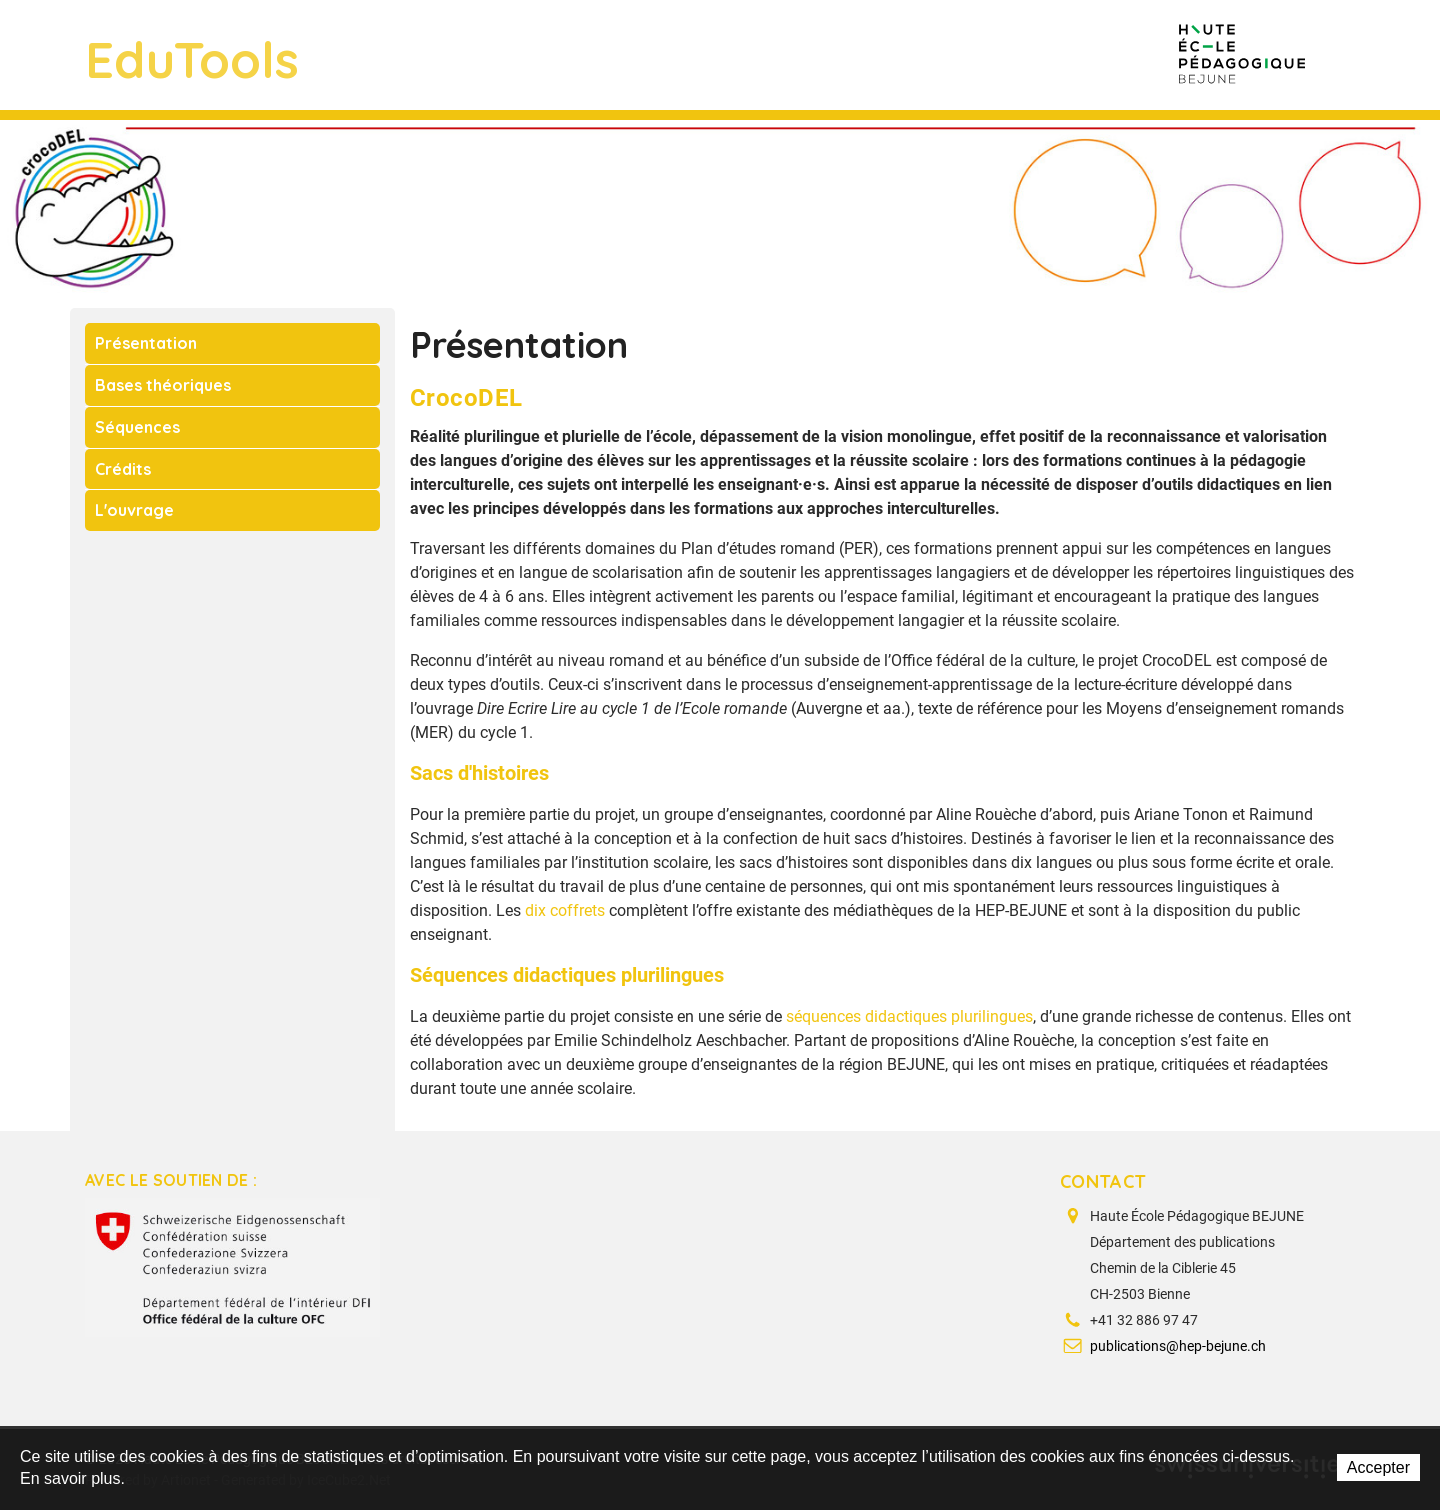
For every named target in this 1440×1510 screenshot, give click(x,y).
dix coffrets (565, 910)
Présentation (146, 343)
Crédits (123, 469)
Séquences (137, 427)
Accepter (1378, 1467)
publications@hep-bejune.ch (1178, 1346)
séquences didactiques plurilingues (909, 1016)
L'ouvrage (134, 510)
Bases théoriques (163, 385)
